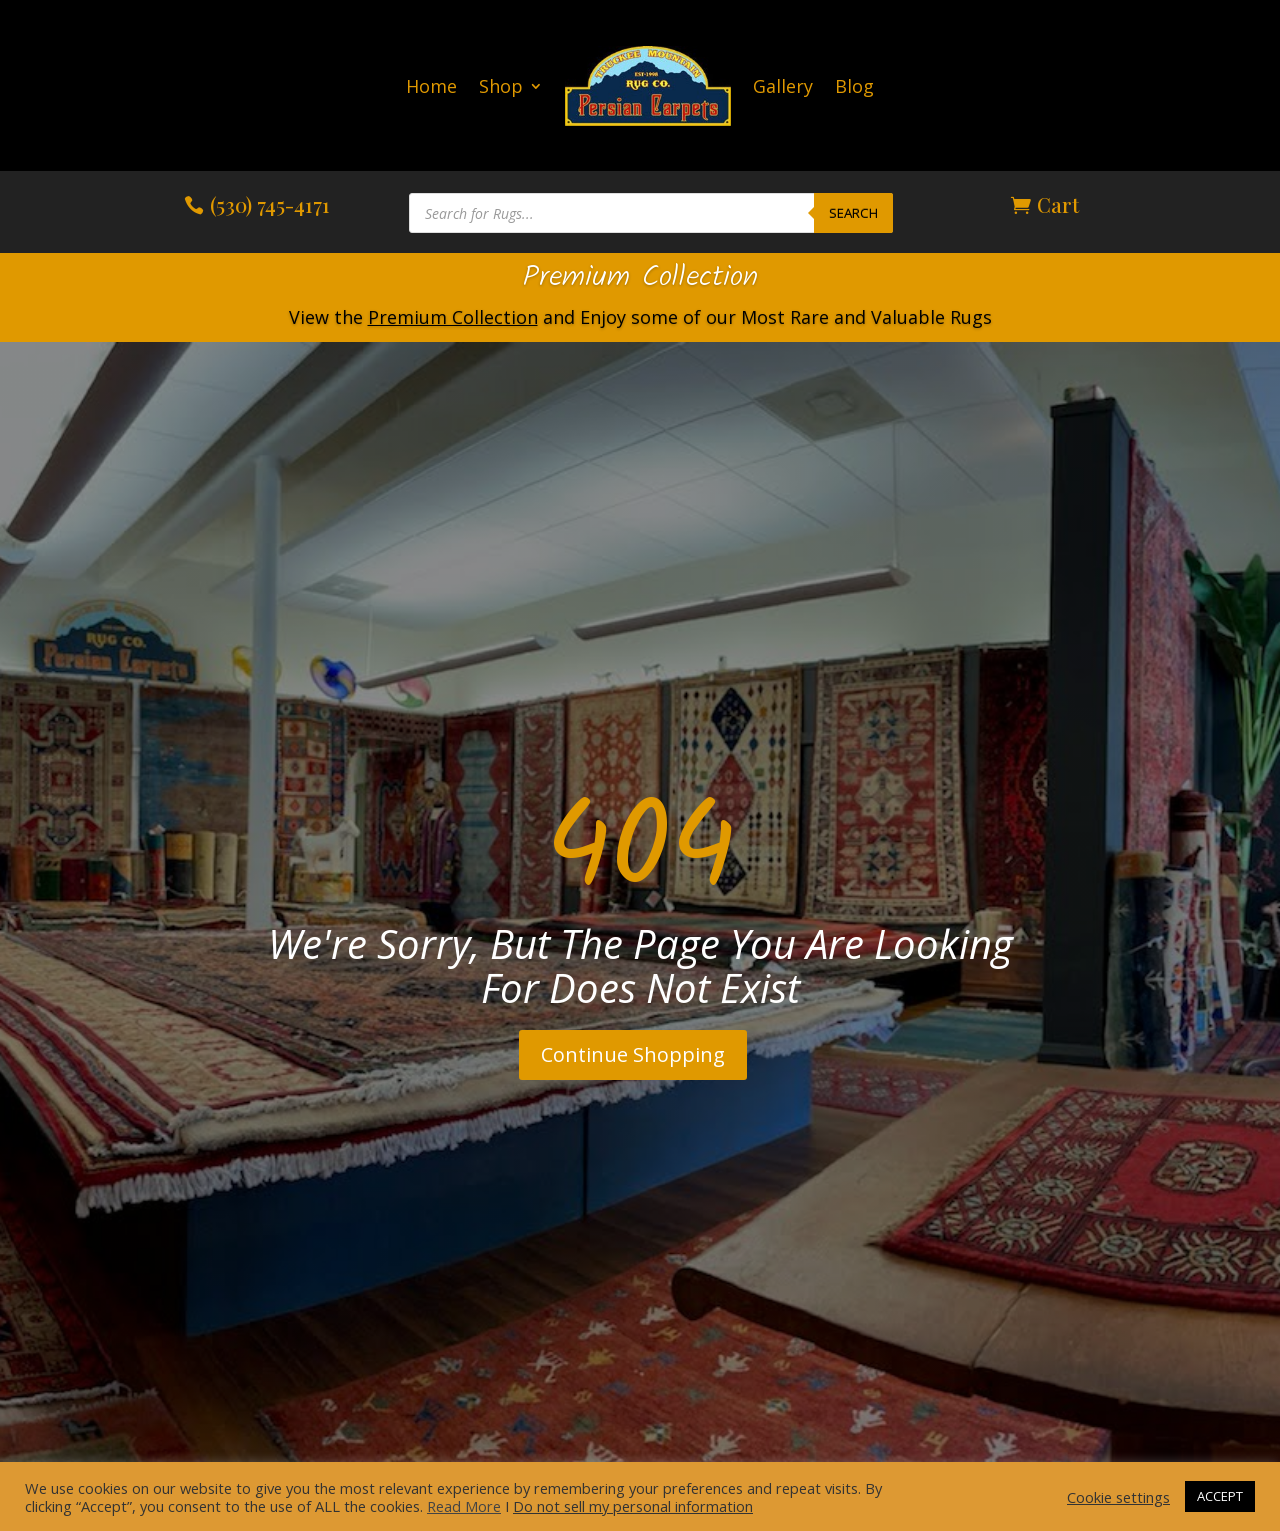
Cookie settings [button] (1118, 1497)
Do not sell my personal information (633, 1506)
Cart (1058, 204)
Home (431, 86)
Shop (501, 86)
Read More (464, 1506)
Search (853, 213)
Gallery (783, 86)
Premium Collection (640, 278)
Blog (854, 86)
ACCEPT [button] (1220, 1496)
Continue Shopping (633, 1054)
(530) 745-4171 (270, 204)
